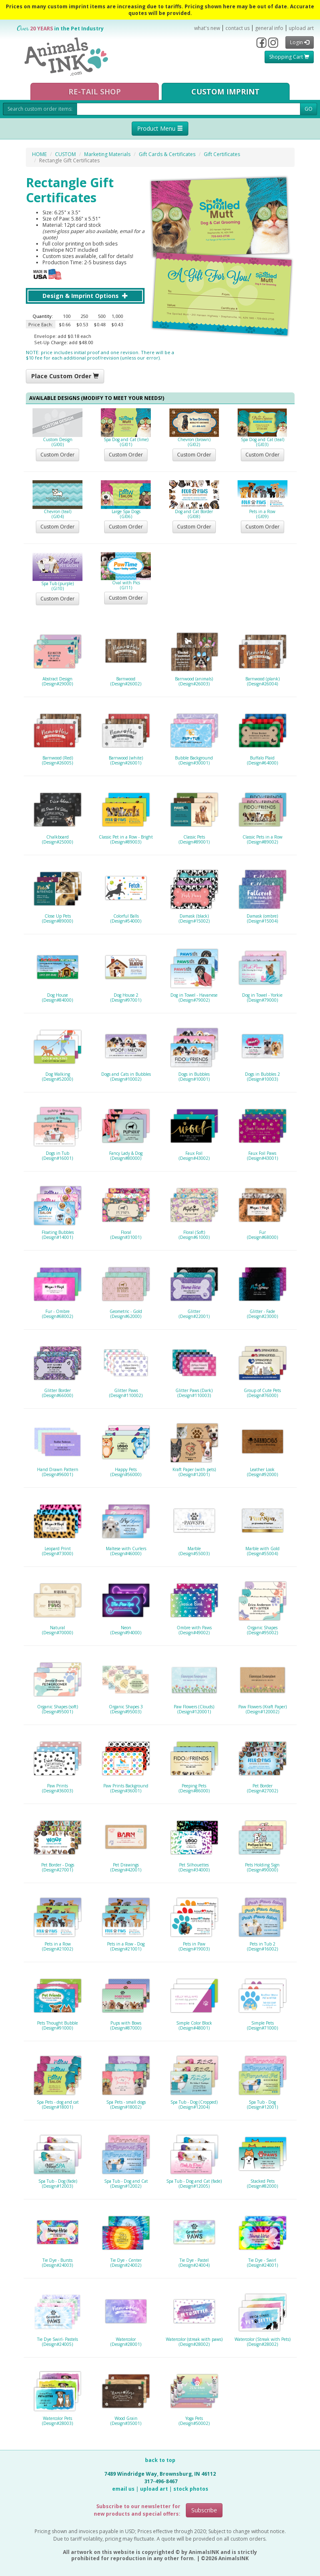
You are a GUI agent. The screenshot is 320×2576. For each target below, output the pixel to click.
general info (269, 28)
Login (299, 42)
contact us (237, 28)
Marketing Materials (107, 154)
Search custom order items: (40, 108)
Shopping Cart (289, 56)
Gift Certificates (222, 154)
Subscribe (204, 2510)
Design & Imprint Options (85, 296)
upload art (301, 28)
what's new (207, 28)
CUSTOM (65, 154)
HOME (39, 154)
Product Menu (160, 128)
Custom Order (57, 454)
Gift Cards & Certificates (167, 154)
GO (308, 108)
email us (123, 2488)
